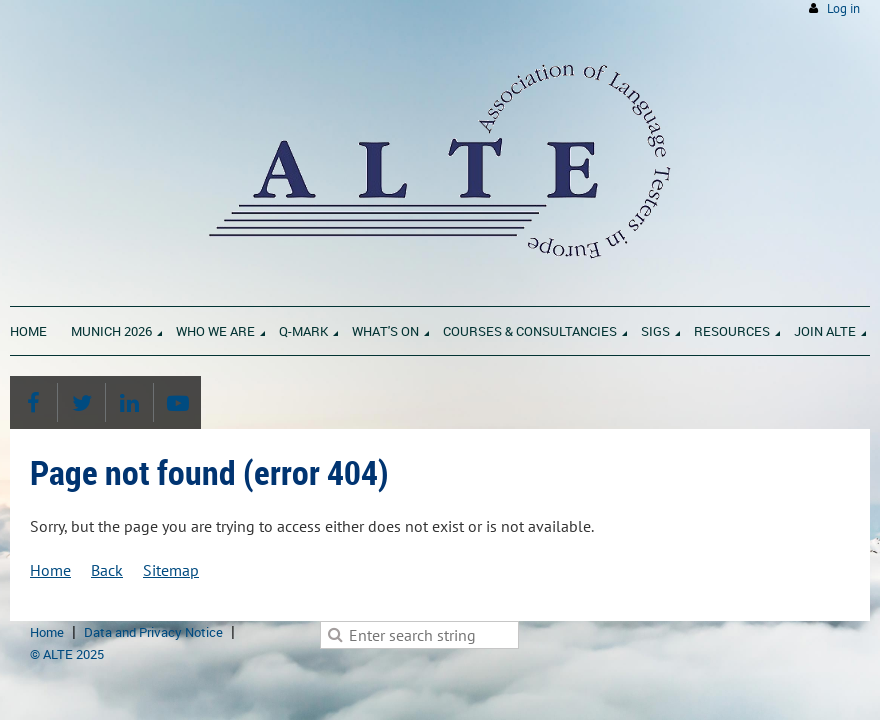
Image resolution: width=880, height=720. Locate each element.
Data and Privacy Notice (153, 632)
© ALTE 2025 (67, 654)
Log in (843, 8)
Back (107, 570)
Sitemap (171, 570)
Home (50, 570)
